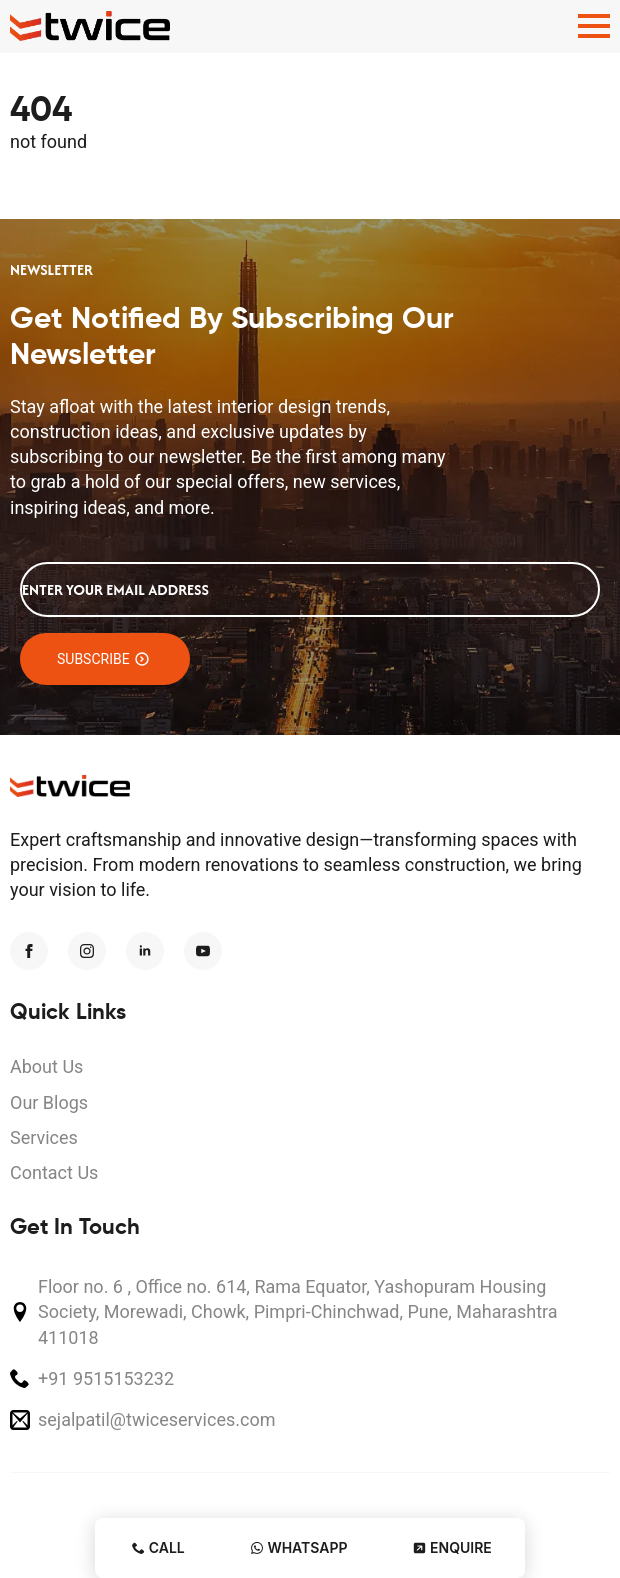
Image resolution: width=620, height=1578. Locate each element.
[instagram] (87, 951)
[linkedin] (145, 951)
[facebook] (29, 951)
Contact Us (54, 1172)
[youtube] (203, 951)
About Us (46, 1066)
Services (44, 1137)
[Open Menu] (594, 26)
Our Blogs (49, 1102)
